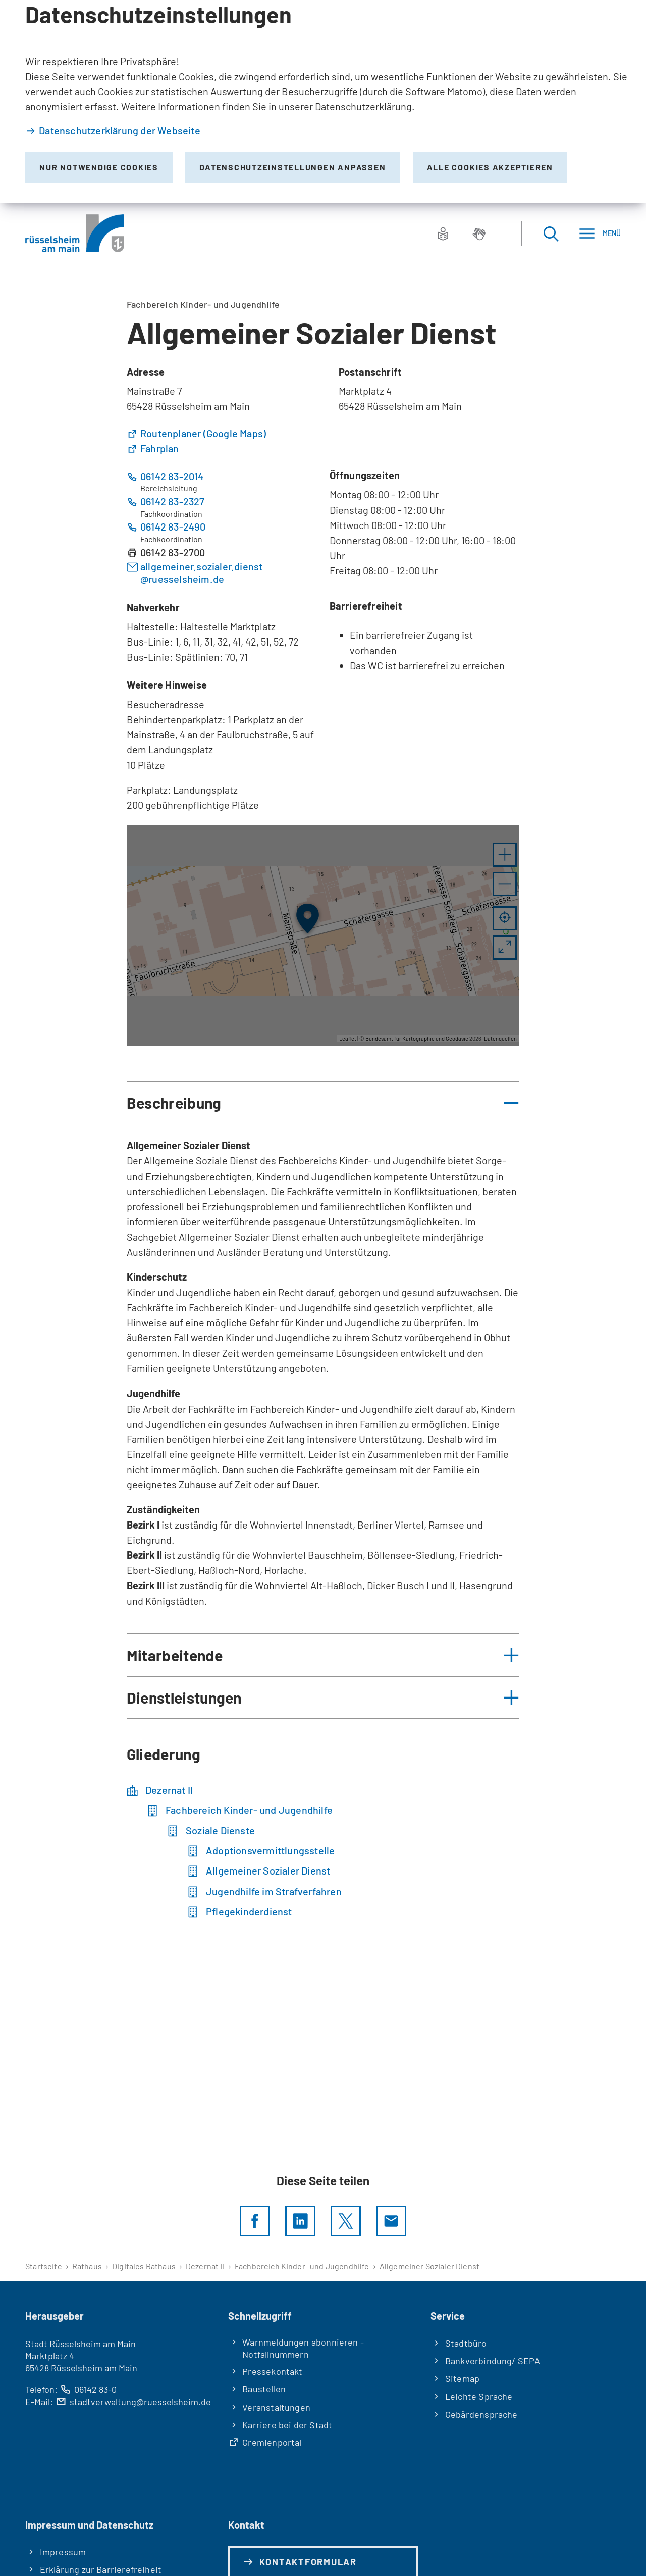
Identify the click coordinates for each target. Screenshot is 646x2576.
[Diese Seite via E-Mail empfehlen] (391, 2221)
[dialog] (323, 101)
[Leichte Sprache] (443, 233)
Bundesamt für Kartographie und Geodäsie (416, 1038)
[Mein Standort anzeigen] (505, 918)
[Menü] (600, 233)
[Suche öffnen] (551, 233)
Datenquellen (500, 1038)
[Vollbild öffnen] (505, 947)
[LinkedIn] (300, 2221)
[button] (505, 855)
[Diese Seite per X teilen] (346, 2221)
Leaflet (347, 1038)
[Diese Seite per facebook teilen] (255, 2221)
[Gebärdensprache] (479, 233)
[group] (323, 935)
